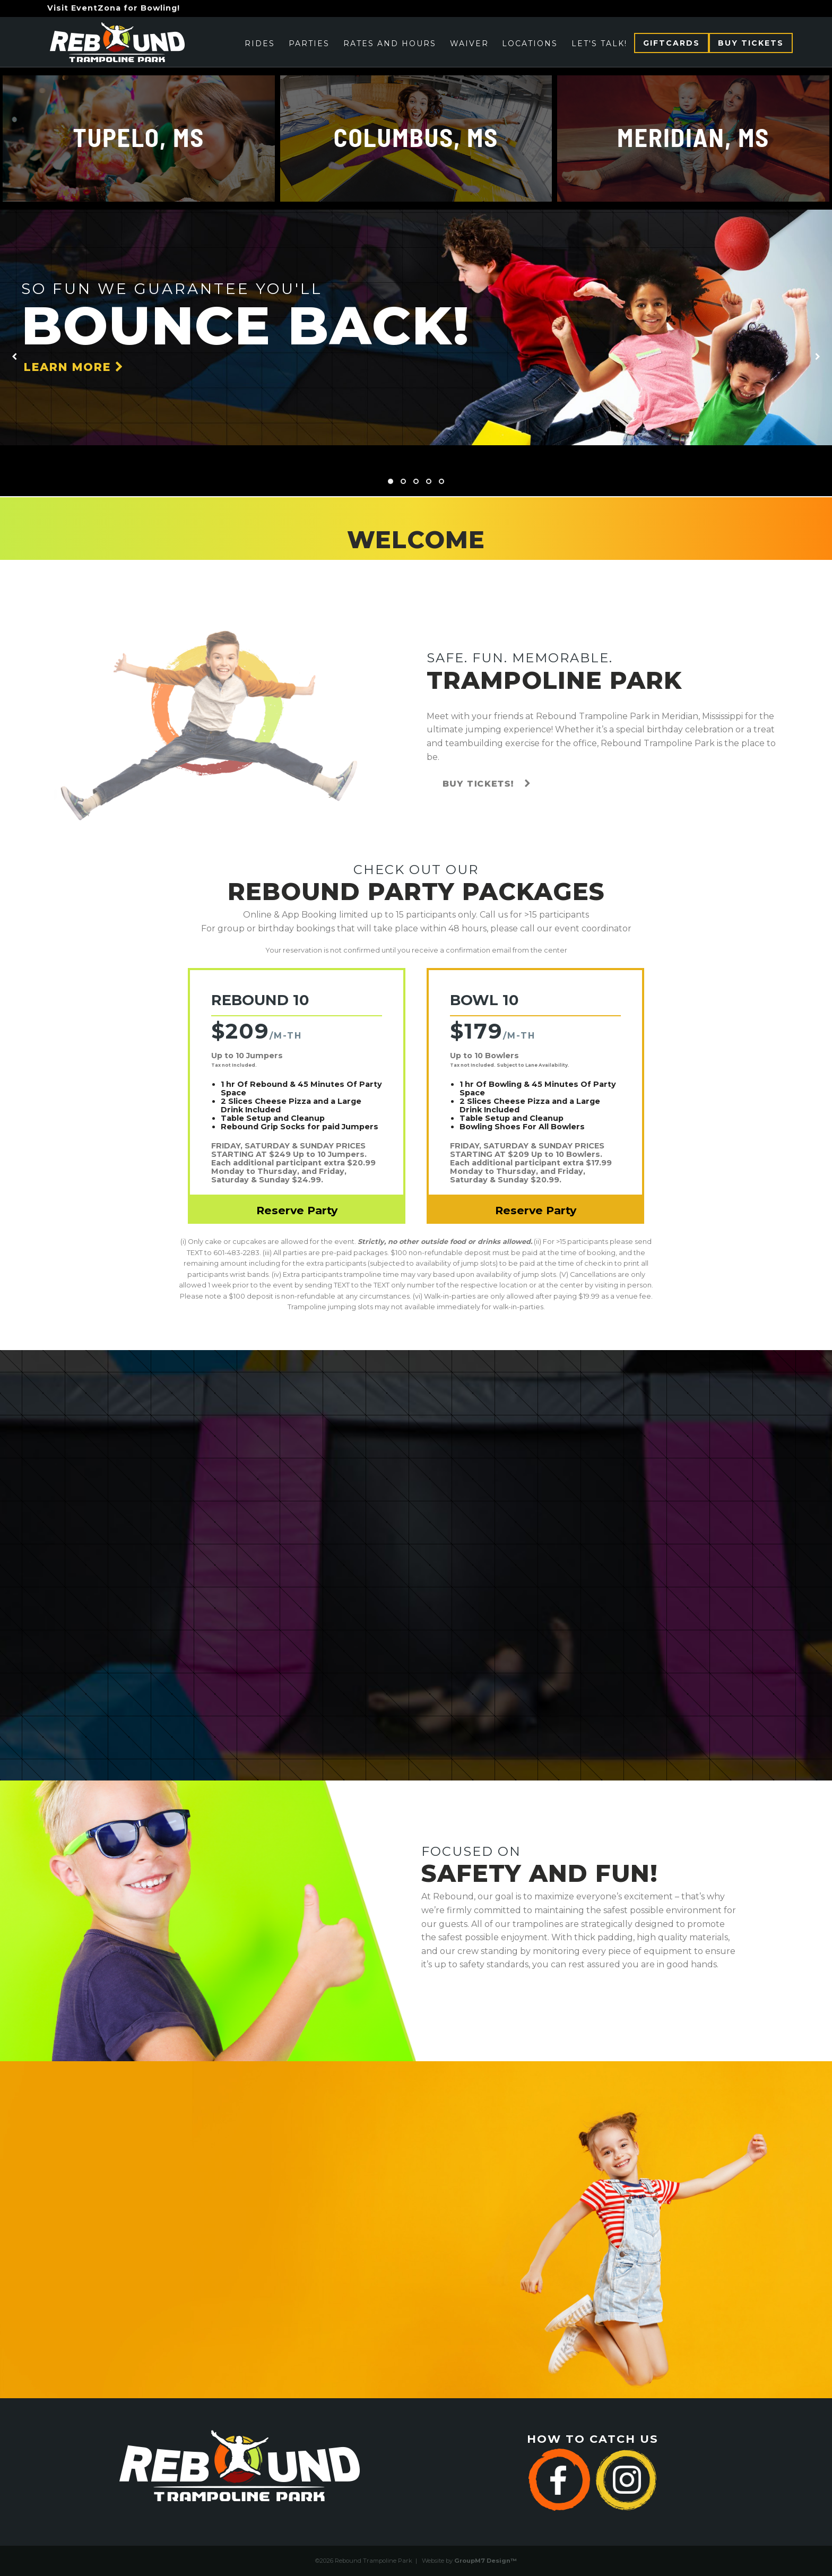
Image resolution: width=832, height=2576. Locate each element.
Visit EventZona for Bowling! (113, 8)
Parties (309, 43)
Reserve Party (296, 1210)
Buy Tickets (751, 43)
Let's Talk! (599, 43)
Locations (530, 43)
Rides (260, 43)
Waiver (469, 43)
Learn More (74, 367)
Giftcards (671, 43)
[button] (390, 481)
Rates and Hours (389, 43)
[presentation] (14, 357)
